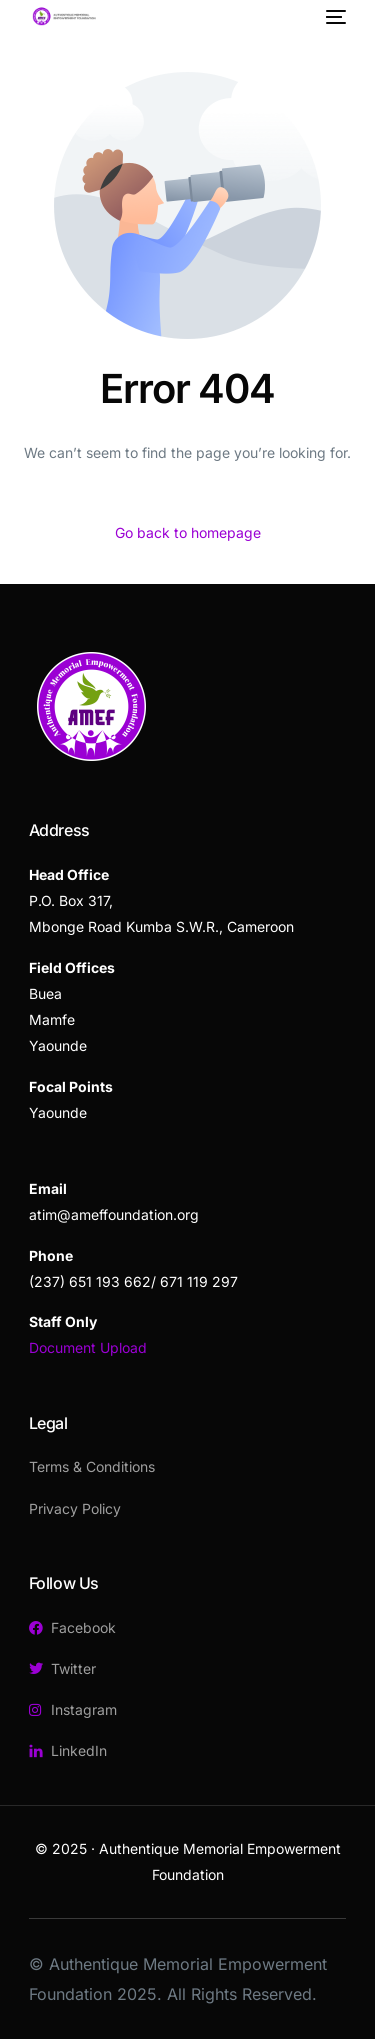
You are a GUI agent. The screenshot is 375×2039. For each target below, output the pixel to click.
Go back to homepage (188, 532)
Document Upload (88, 1347)
